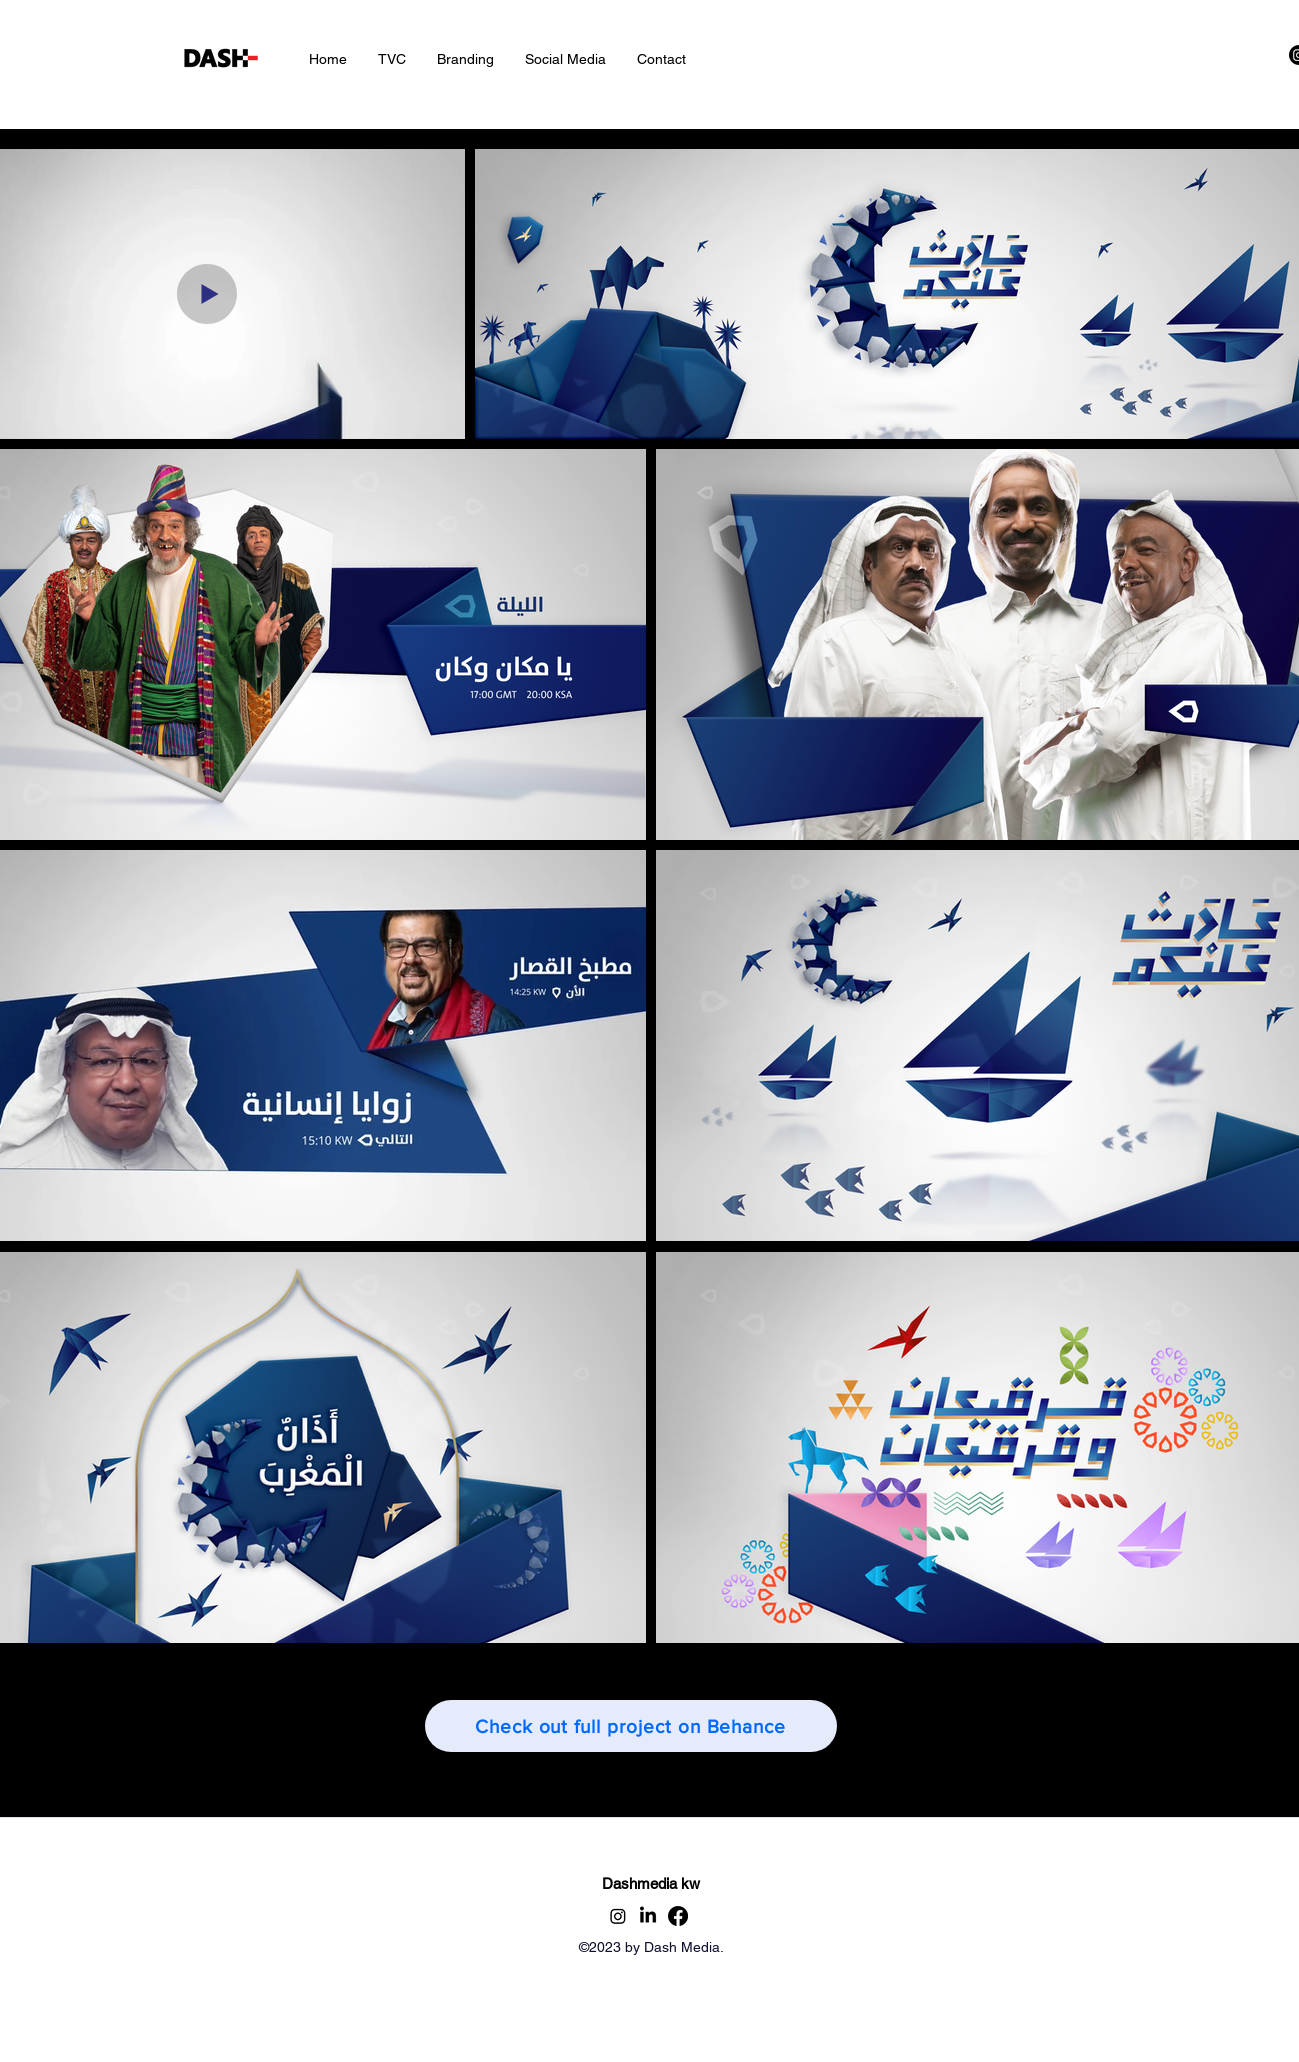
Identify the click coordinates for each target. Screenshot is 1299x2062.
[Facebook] (678, 1916)
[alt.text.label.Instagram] (618, 1916)
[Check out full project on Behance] (631, 1726)
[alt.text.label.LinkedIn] (648, 1916)
